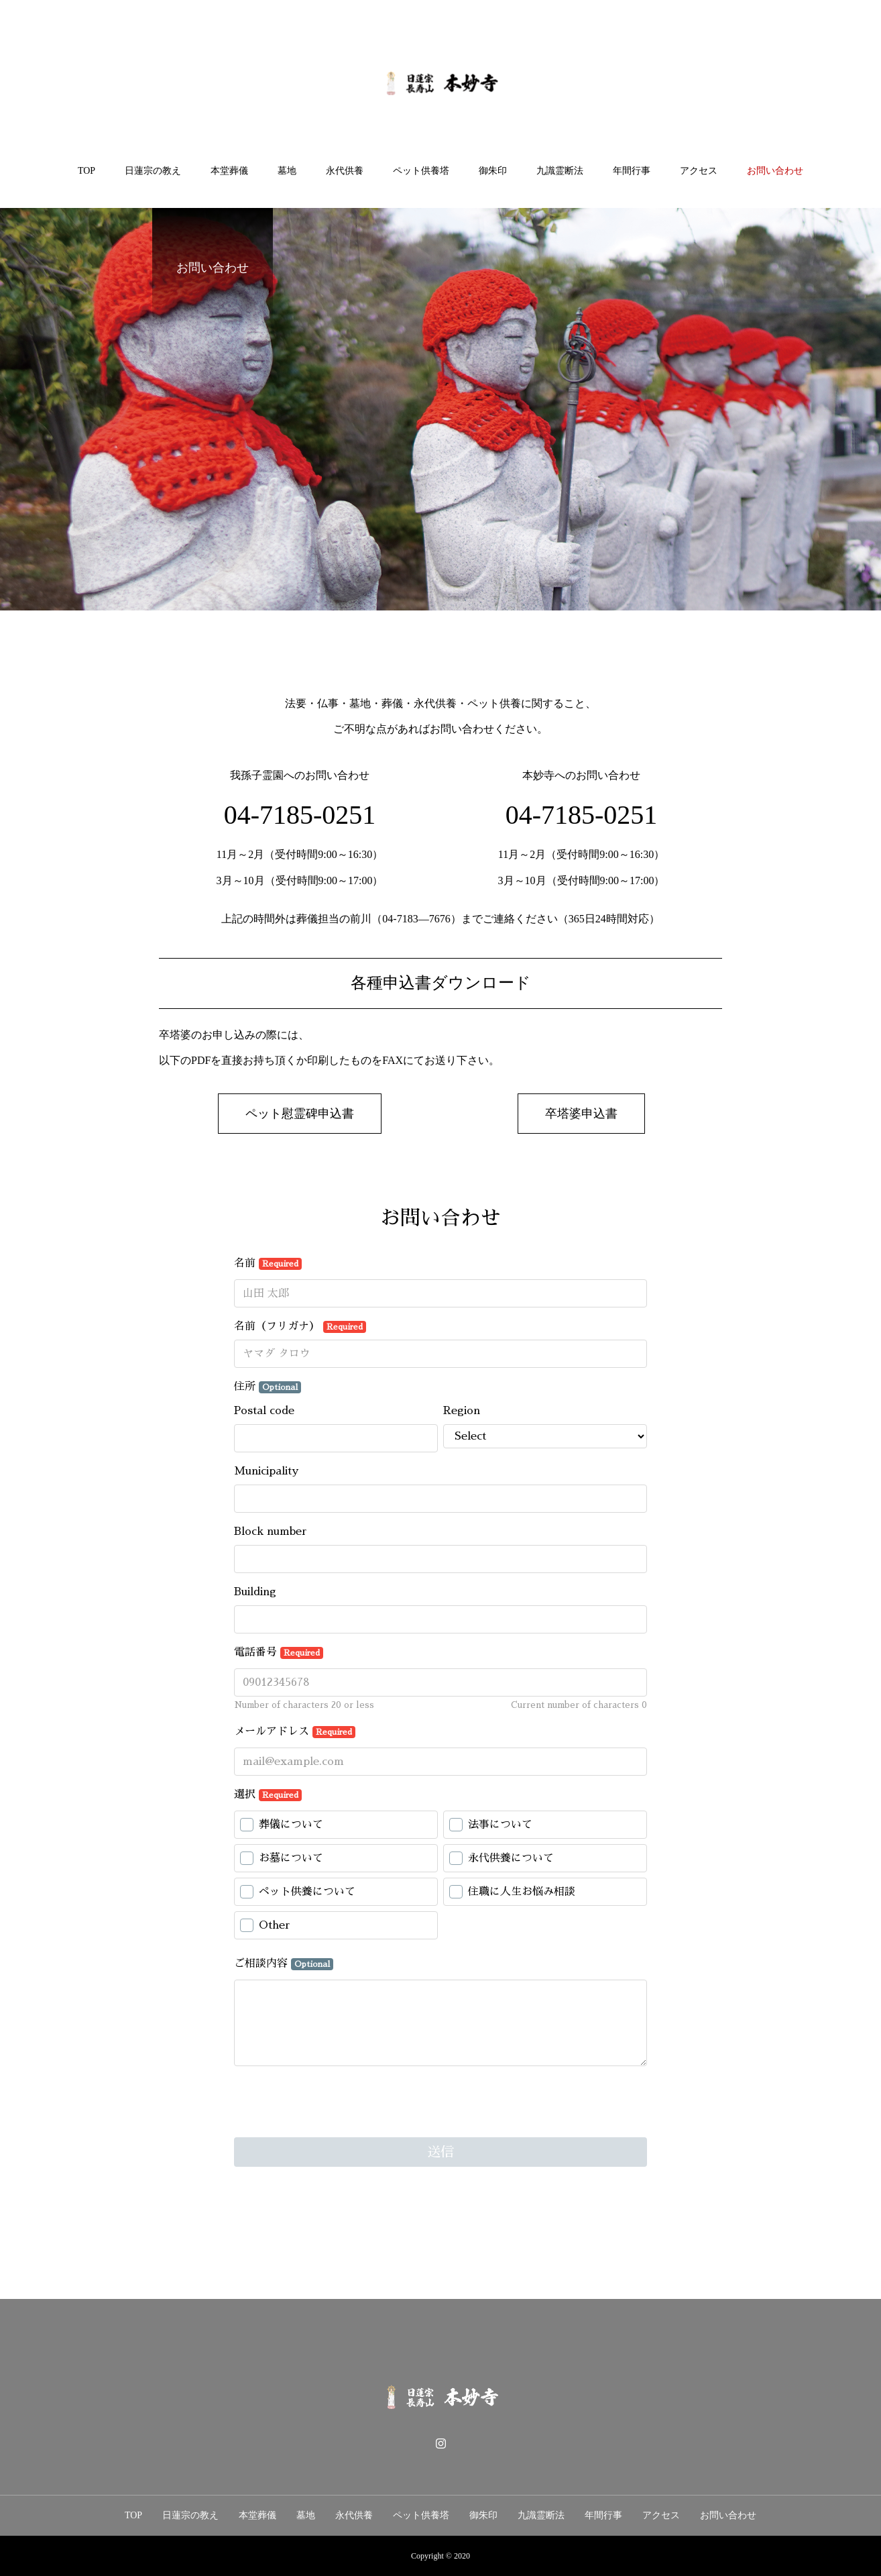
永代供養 (344, 171)
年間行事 (631, 171)
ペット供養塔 (421, 171)
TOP (86, 171)
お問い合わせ (775, 171)
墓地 (287, 171)
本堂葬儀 (229, 171)
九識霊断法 (559, 171)
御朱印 (493, 171)
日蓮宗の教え (153, 171)
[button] (299, 1113)
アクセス (698, 171)
